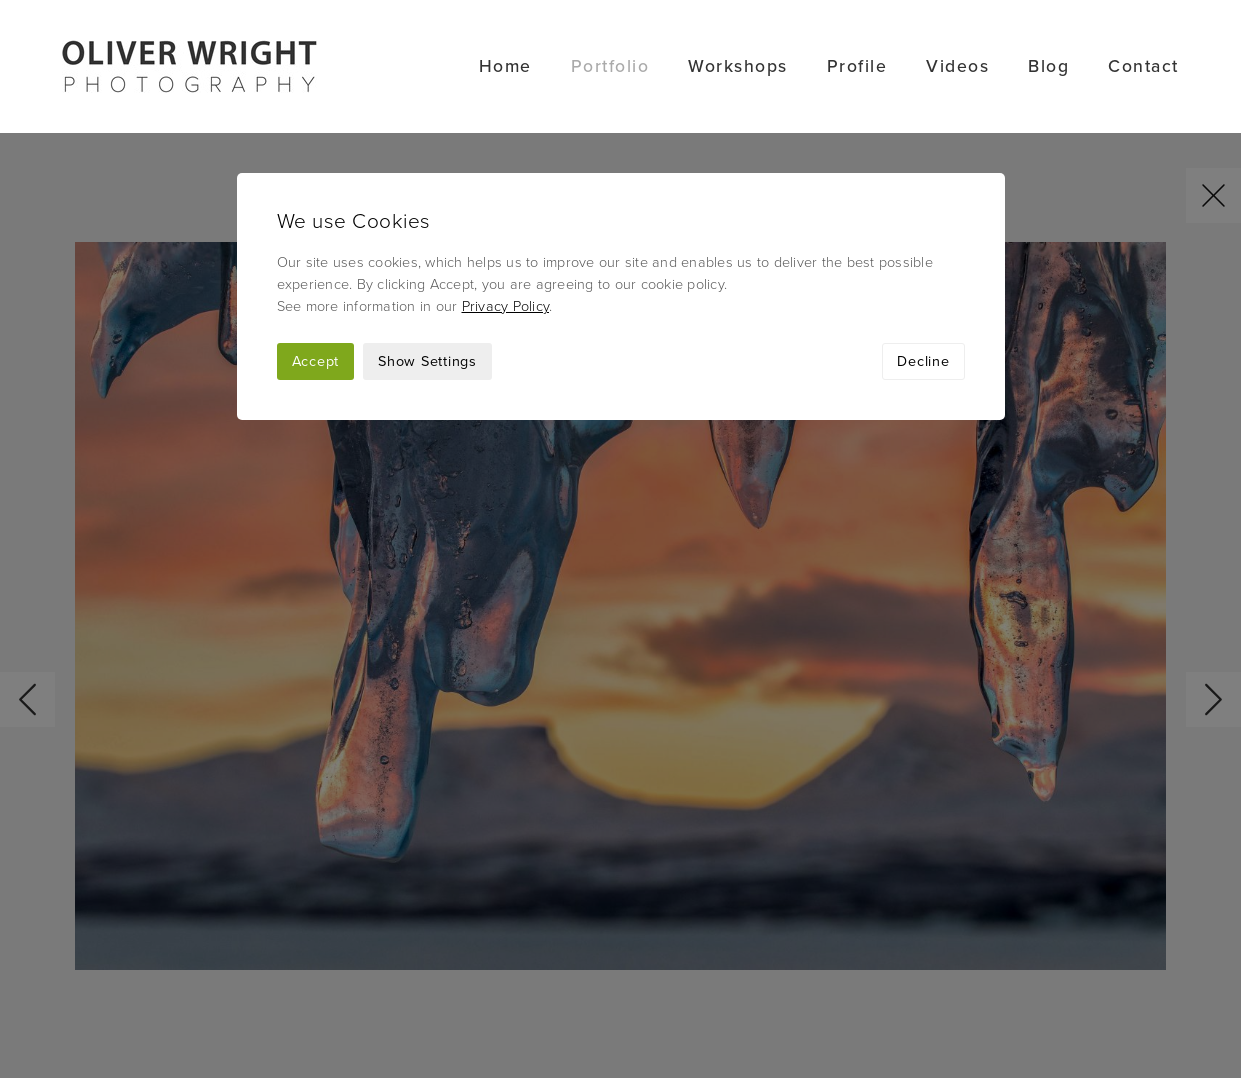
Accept (316, 228)
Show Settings (427, 228)
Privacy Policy (506, 173)
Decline (923, 228)
